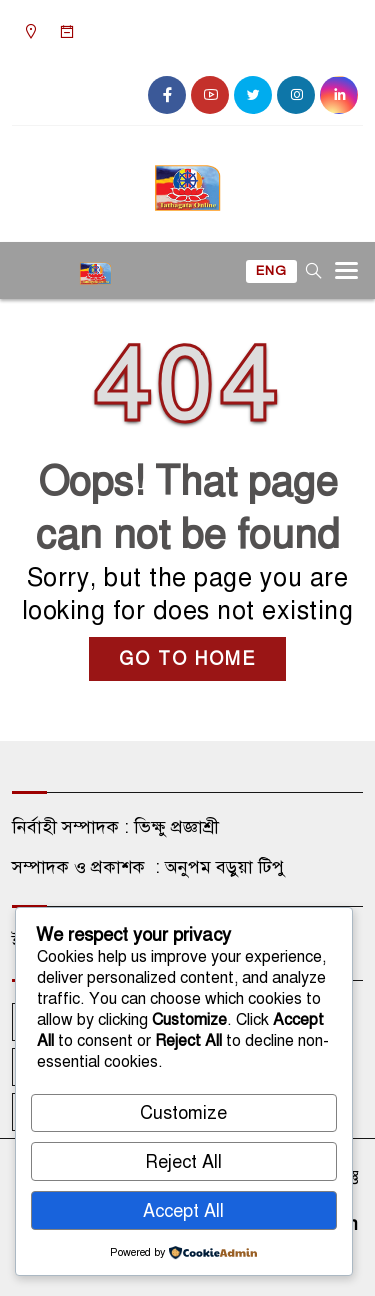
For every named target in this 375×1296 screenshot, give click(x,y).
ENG (271, 271)
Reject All (183, 1162)
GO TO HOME (187, 659)
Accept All (183, 1211)
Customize (183, 1113)
